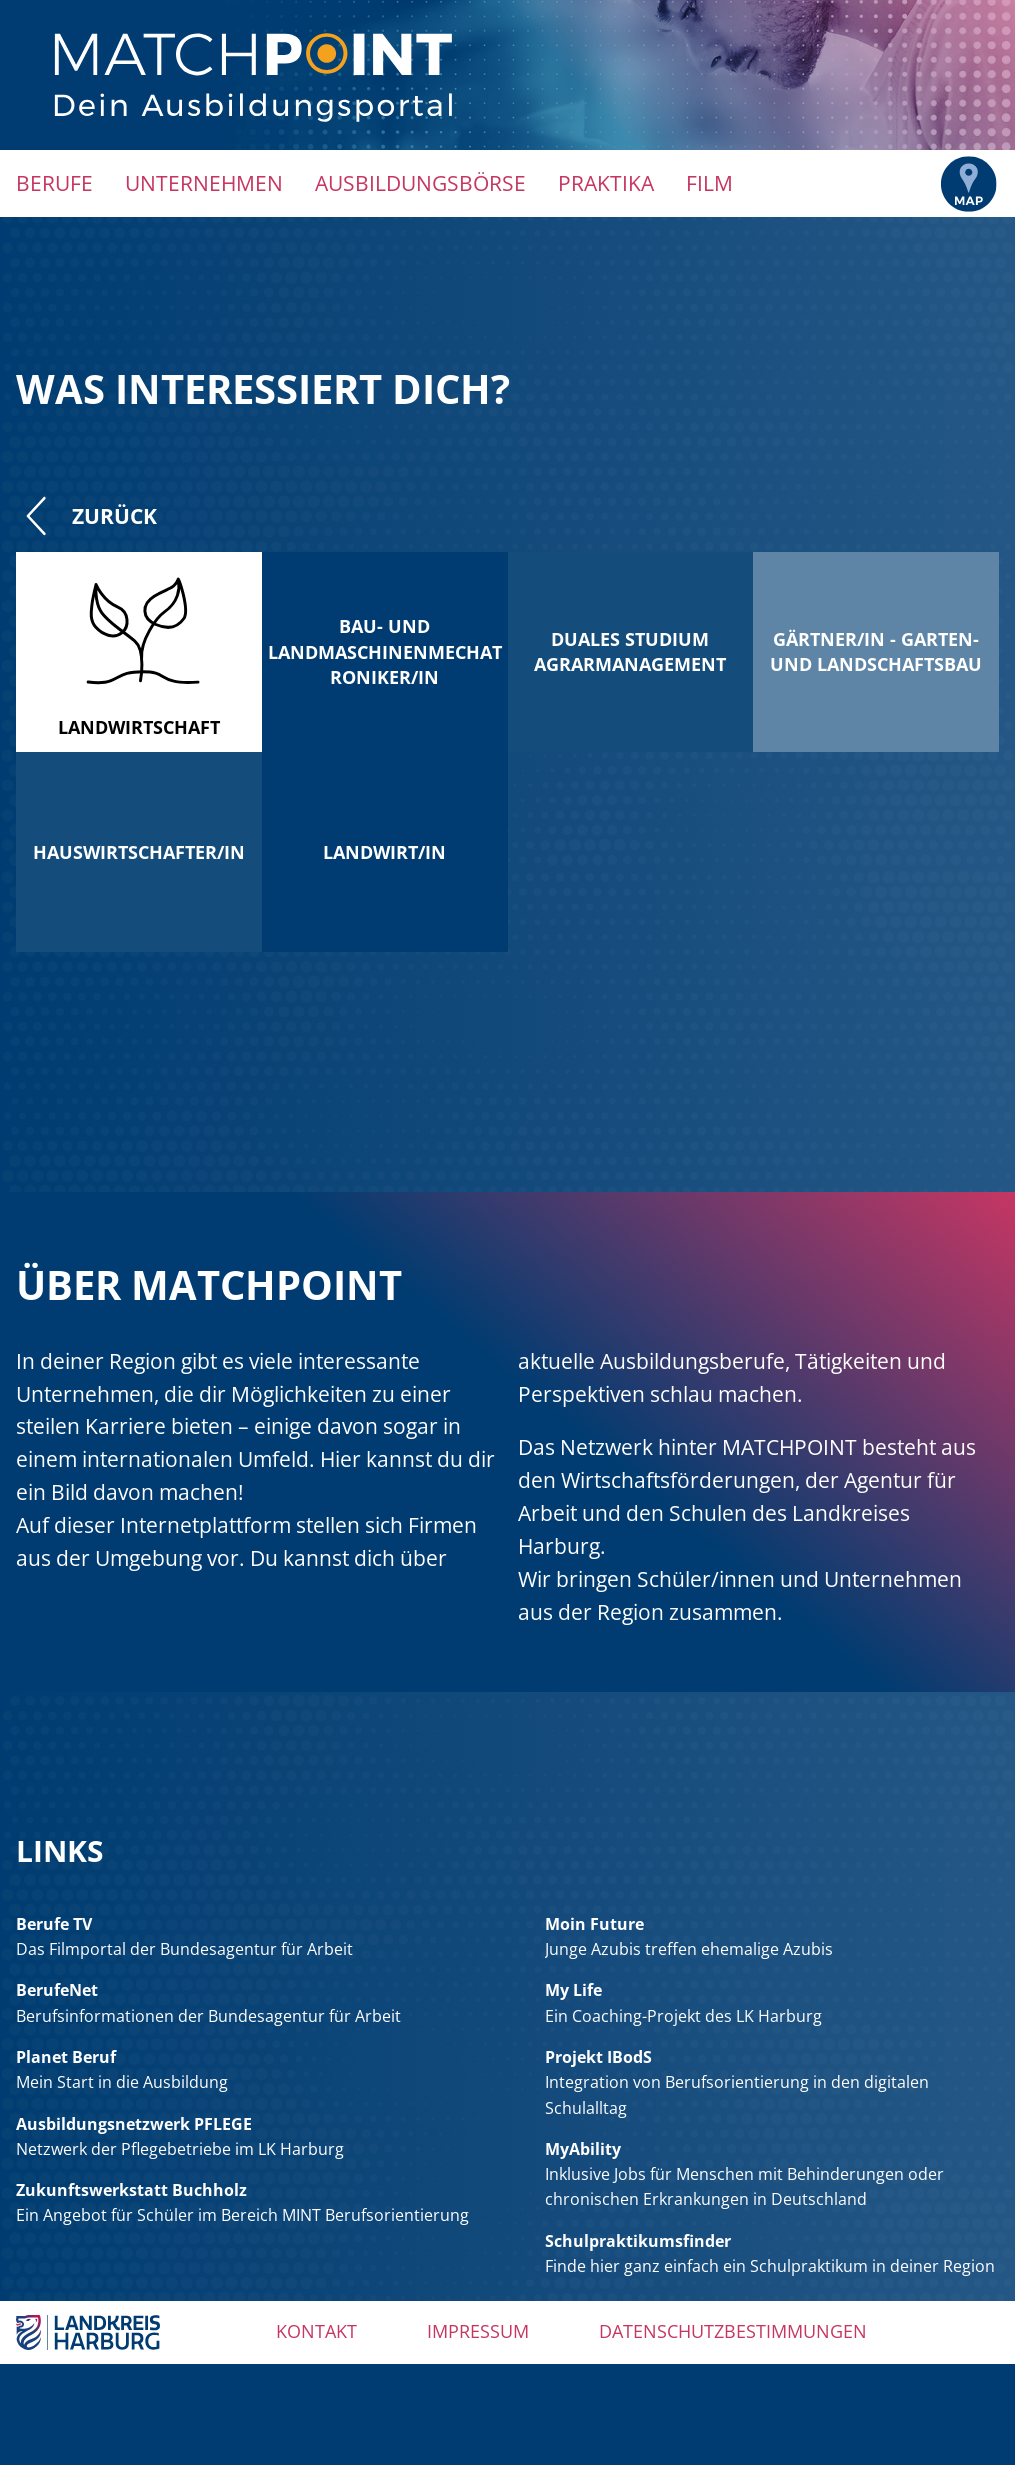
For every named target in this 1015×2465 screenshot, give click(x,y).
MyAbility (583, 2149)
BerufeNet (57, 1990)
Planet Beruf (66, 2057)
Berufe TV (54, 1924)
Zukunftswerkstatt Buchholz (131, 2190)
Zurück (86, 516)
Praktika (606, 183)
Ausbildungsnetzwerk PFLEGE (134, 2124)
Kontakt (316, 2331)
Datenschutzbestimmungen (733, 2331)
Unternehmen (204, 183)
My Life (573, 1990)
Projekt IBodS (598, 2057)
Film (709, 183)
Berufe (54, 183)
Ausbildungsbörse (420, 183)
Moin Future (594, 1924)
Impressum (478, 2331)
